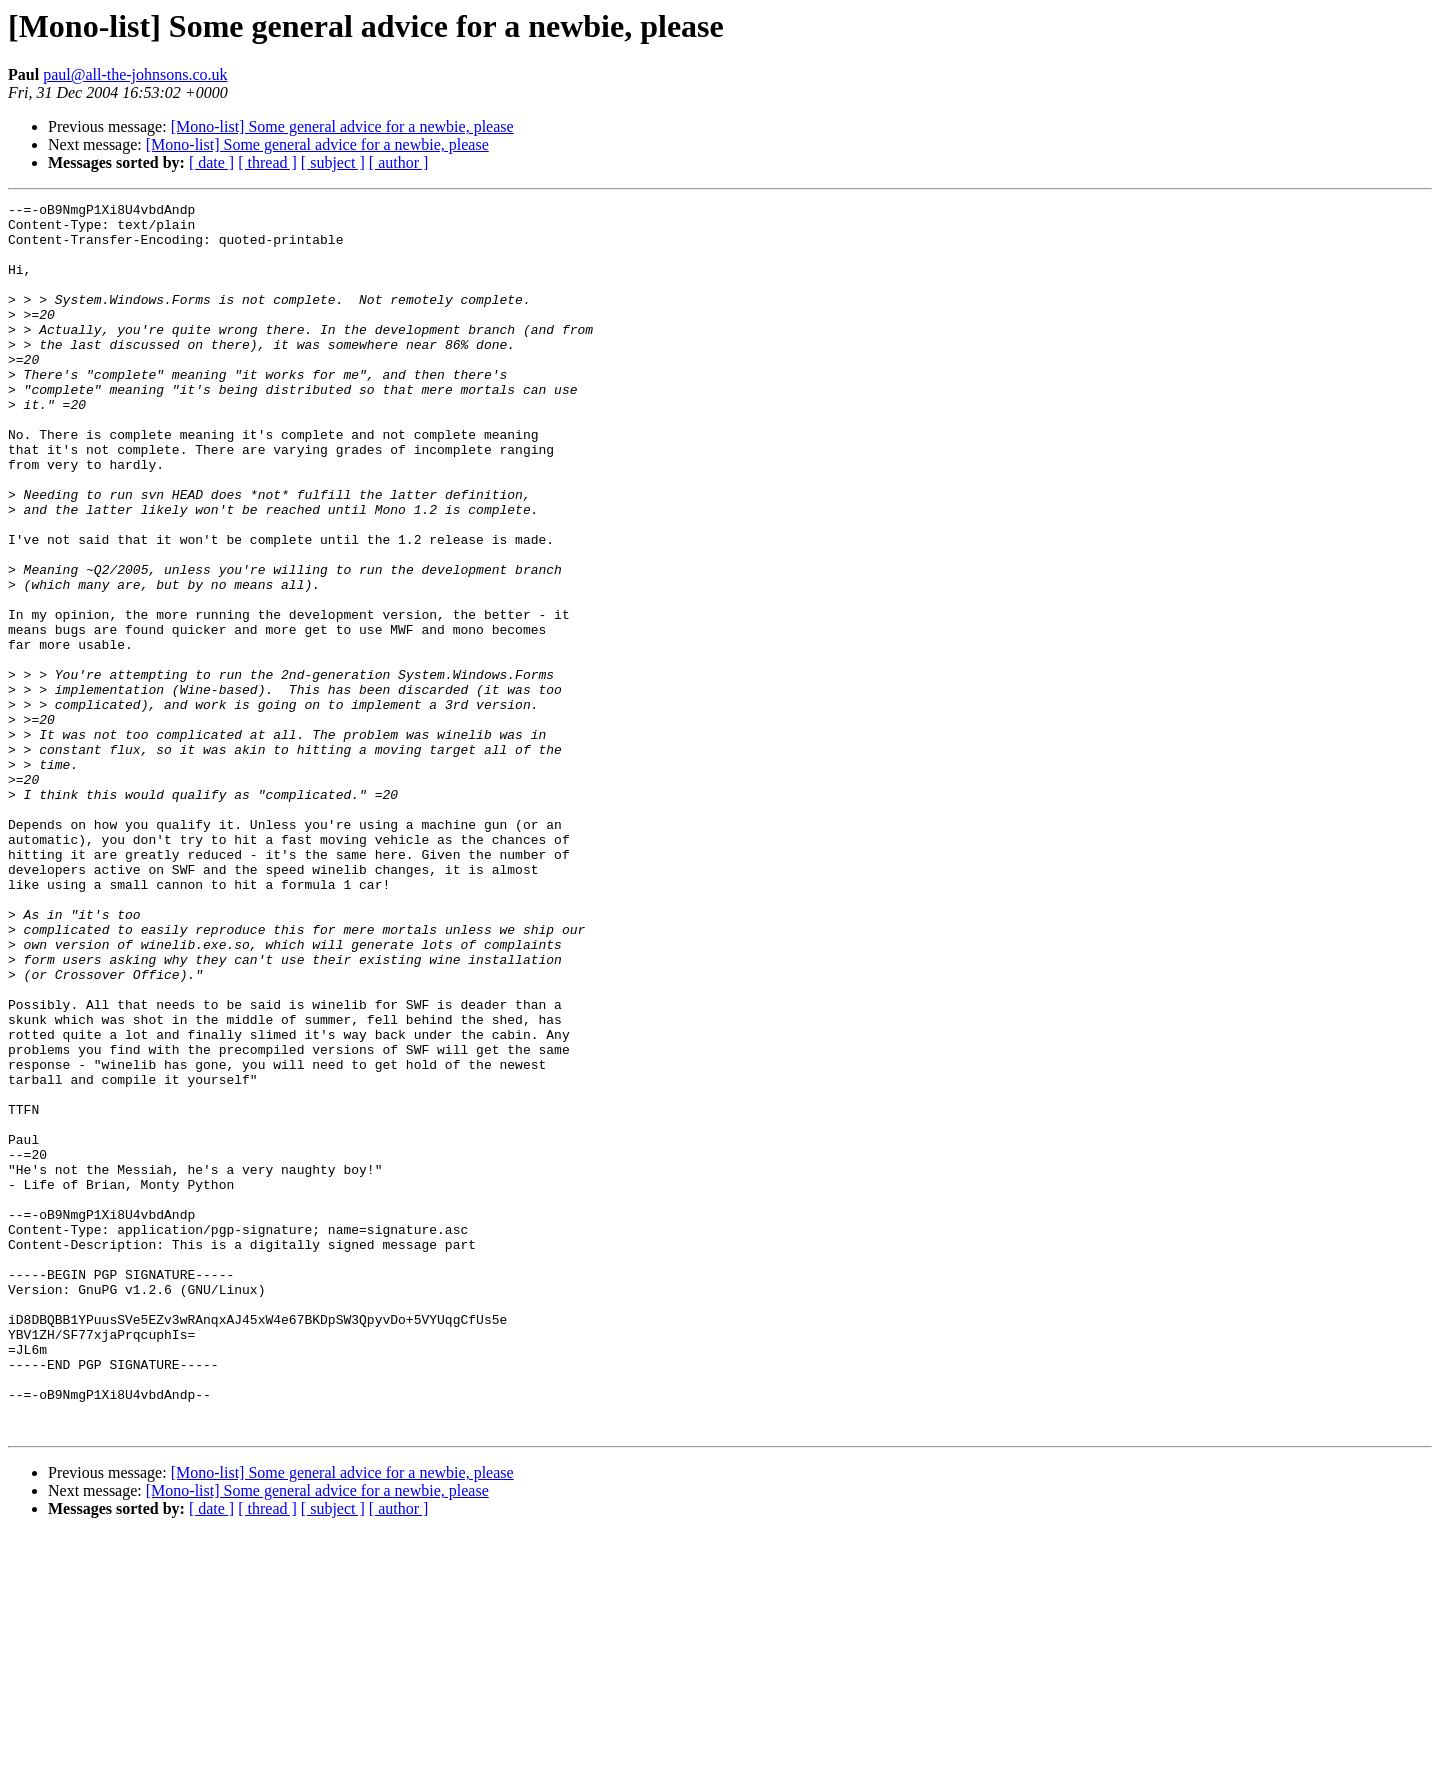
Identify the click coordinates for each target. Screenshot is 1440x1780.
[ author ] (399, 162)
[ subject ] (333, 162)
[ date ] (211, 162)
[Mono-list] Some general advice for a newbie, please (342, 126)
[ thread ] (267, 162)
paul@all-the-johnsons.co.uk (135, 74)
